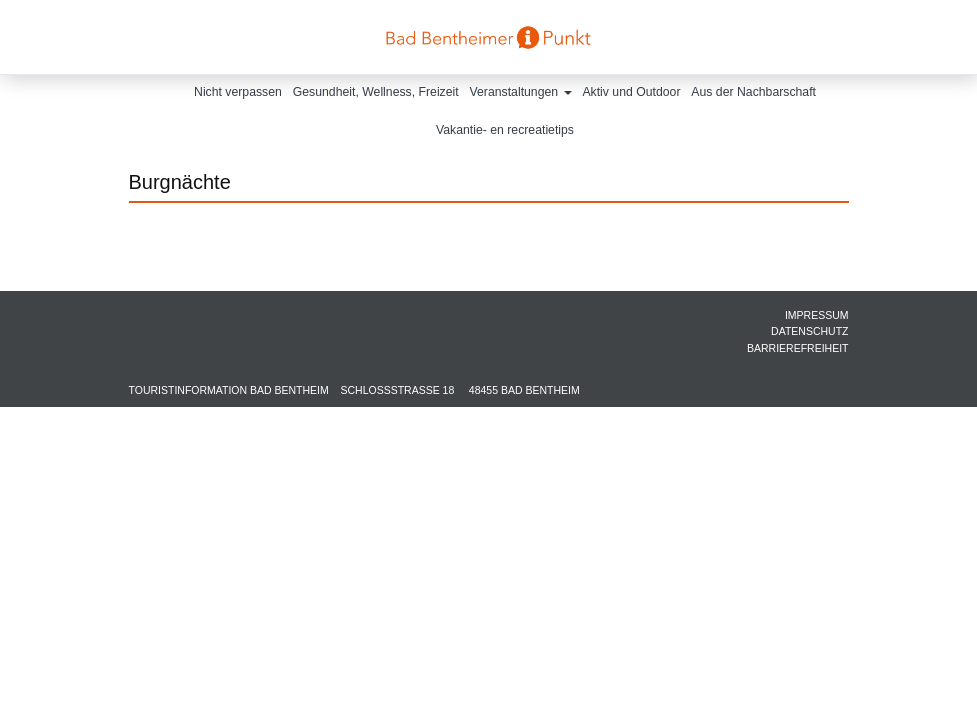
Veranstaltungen (521, 92)
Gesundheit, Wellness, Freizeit (376, 92)
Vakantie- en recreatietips (505, 130)
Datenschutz (809, 331)
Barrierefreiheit (798, 348)
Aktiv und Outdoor (631, 92)
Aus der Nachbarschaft (753, 92)
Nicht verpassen (238, 92)
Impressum (817, 315)
